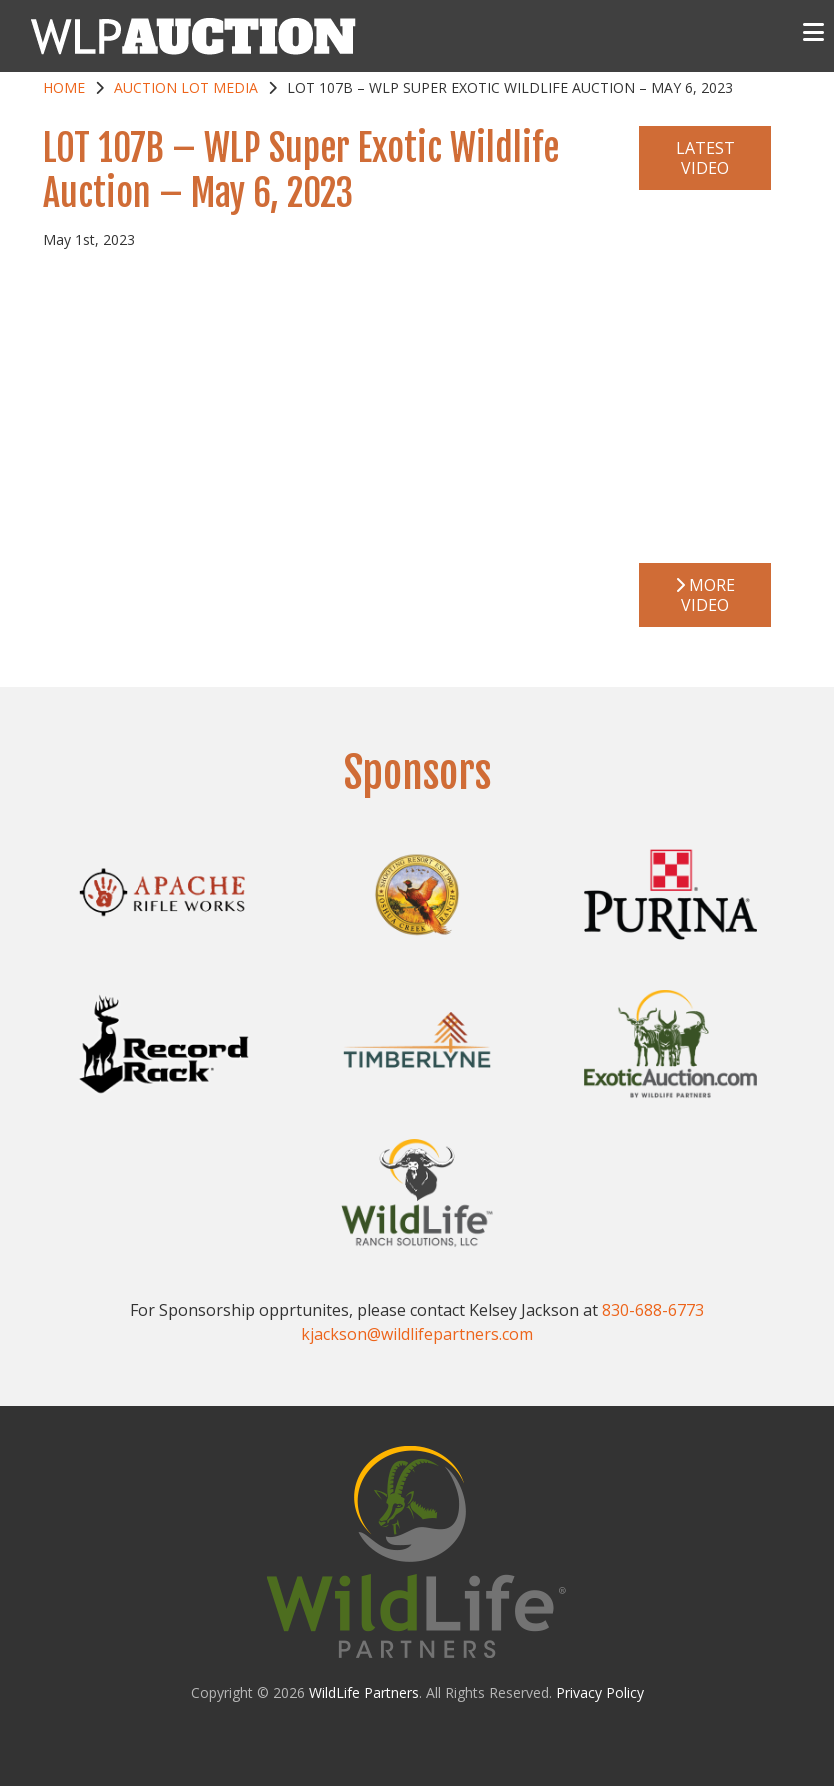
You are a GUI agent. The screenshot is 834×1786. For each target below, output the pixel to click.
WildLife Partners (364, 1692)
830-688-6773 (653, 1310)
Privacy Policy (600, 1692)
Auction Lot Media (186, 87)
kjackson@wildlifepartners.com (417, 1334)
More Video (705, 595)
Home (64, 87)
